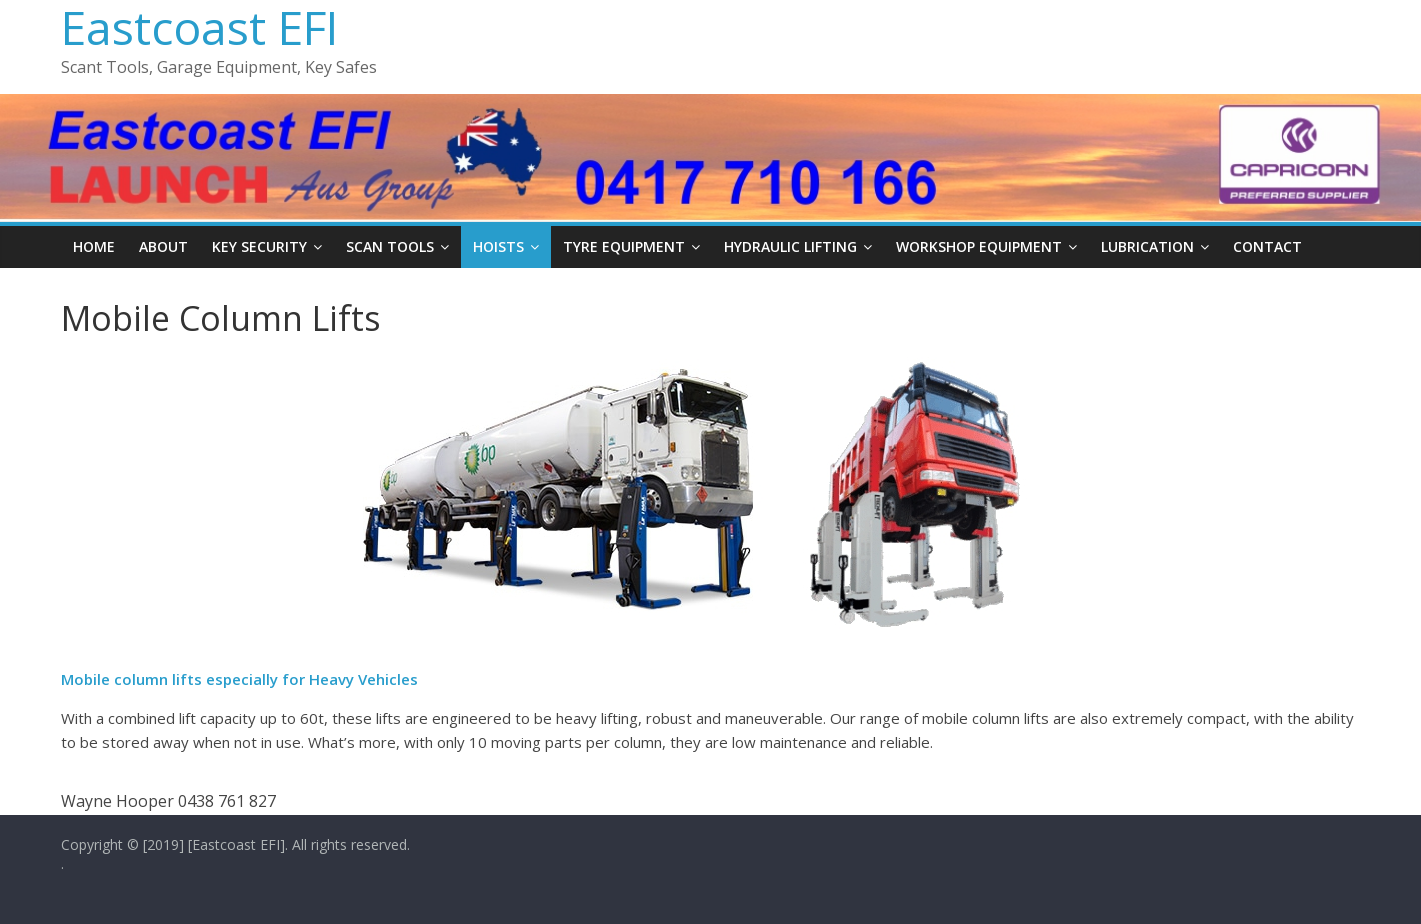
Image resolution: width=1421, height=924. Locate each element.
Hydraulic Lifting (790, 246)
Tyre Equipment (624, 246)
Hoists (498, 246)
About (163, 246)
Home (94, 246)
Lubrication (1147, 246)
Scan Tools (390, 246)
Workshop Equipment (979, 246)
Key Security (259, 246)
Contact (1267, 246)
